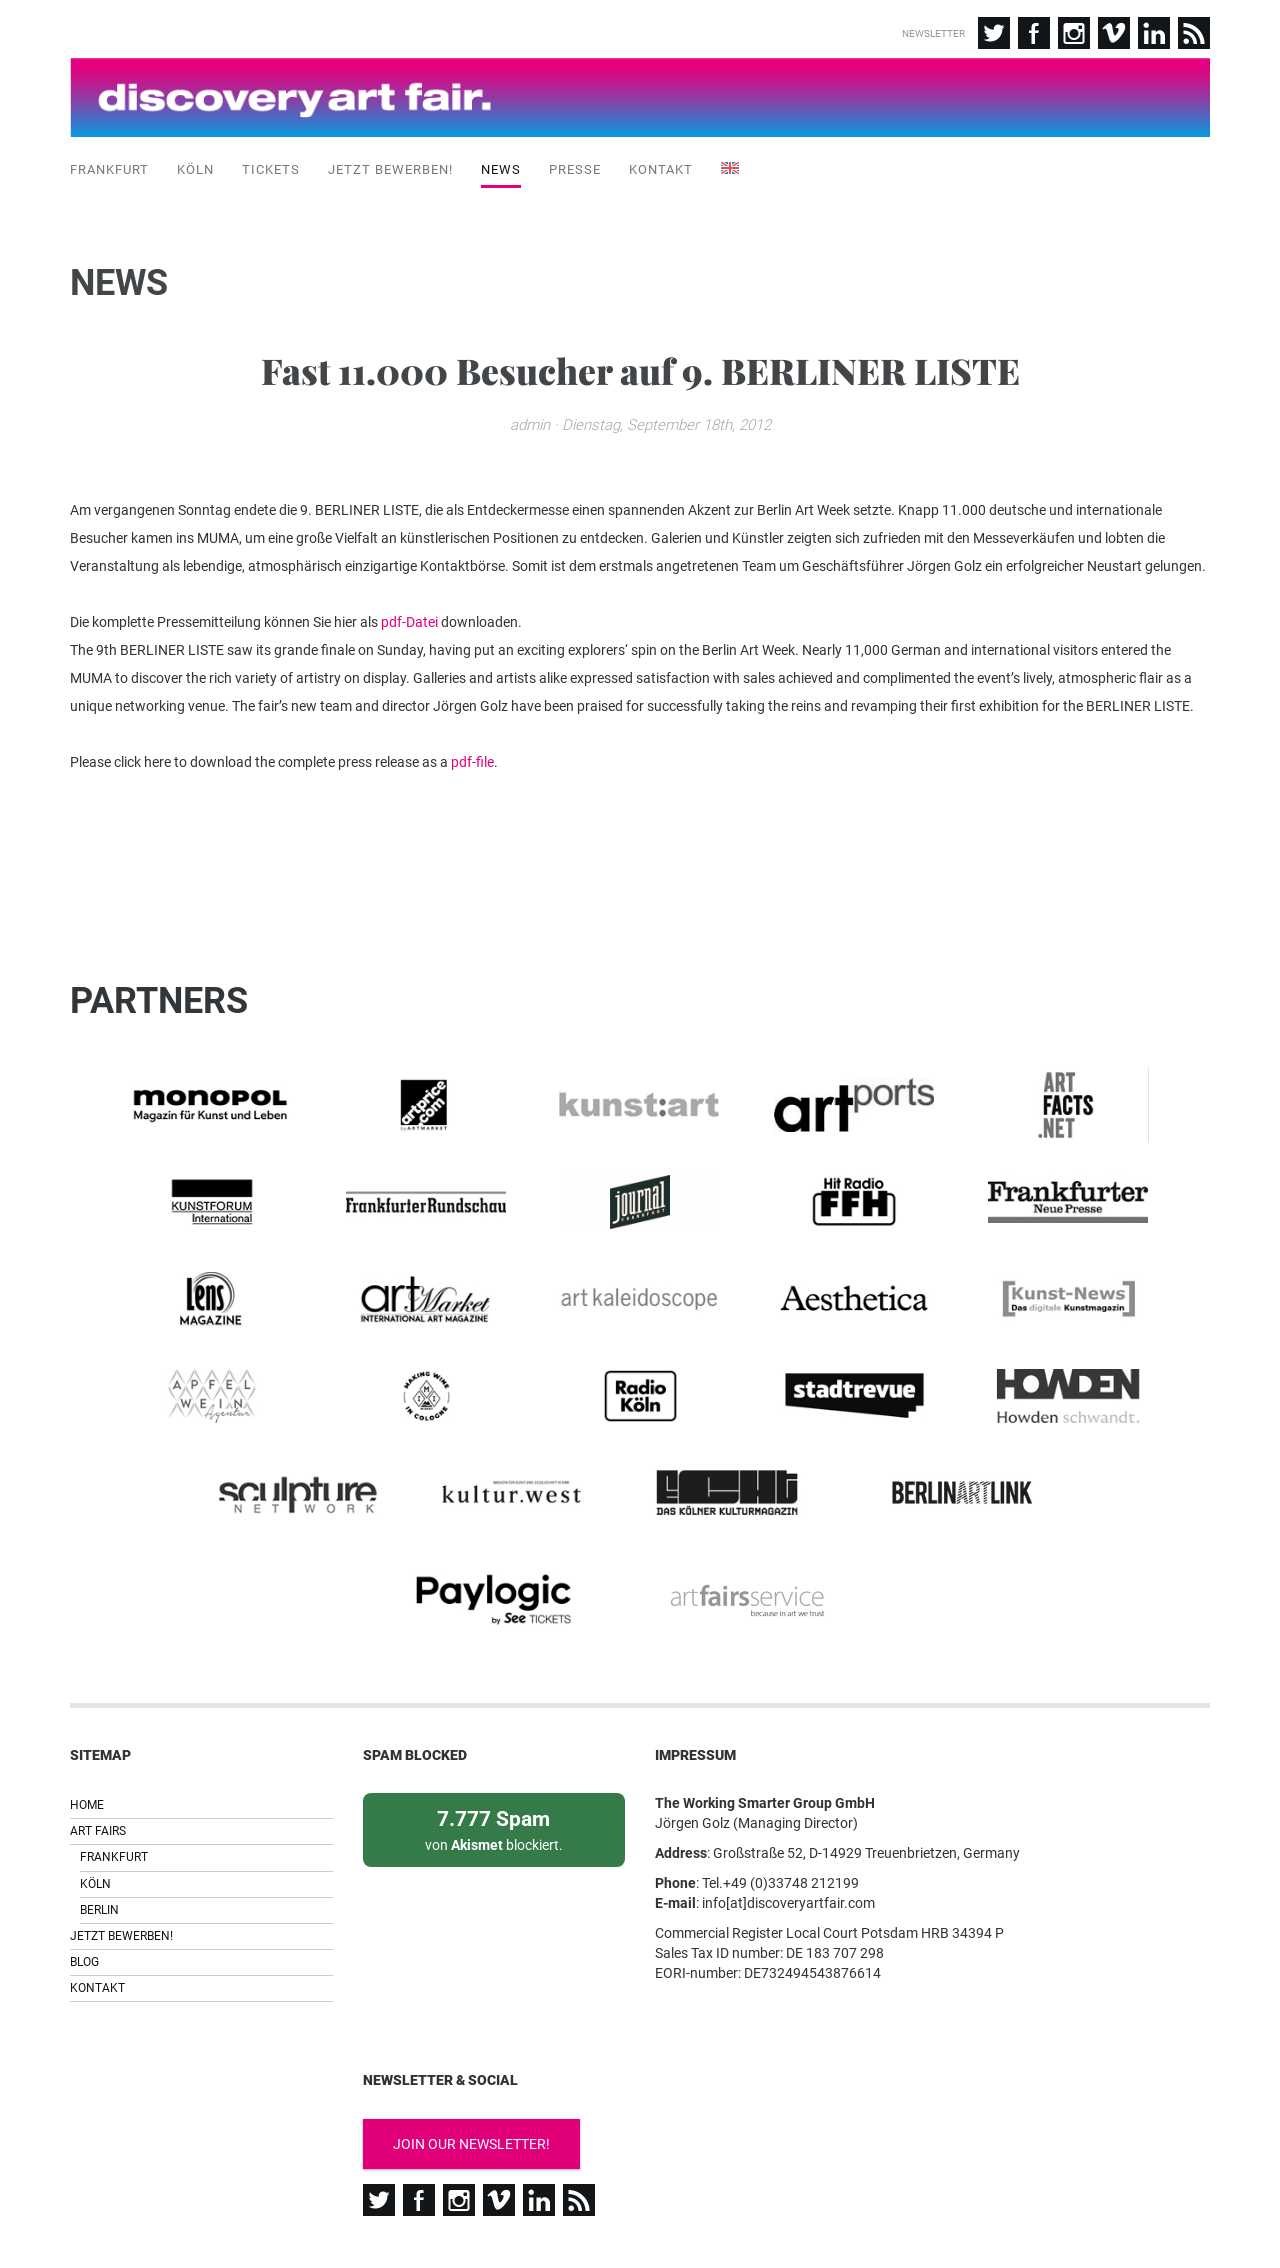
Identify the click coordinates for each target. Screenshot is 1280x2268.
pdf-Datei (409, 625)
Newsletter (933, 33)
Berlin (99, 1824)
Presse (575, 169)
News (501, 169)
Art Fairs (98, 1745)
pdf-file (472, 765)
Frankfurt (109, 169)
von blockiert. (494, 1742)
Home (87, 1719)
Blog (84, 1876)
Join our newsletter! (471, 2057)
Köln (195, 169)
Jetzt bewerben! (390, 169)
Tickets (271, 169)
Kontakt (661, 169)
